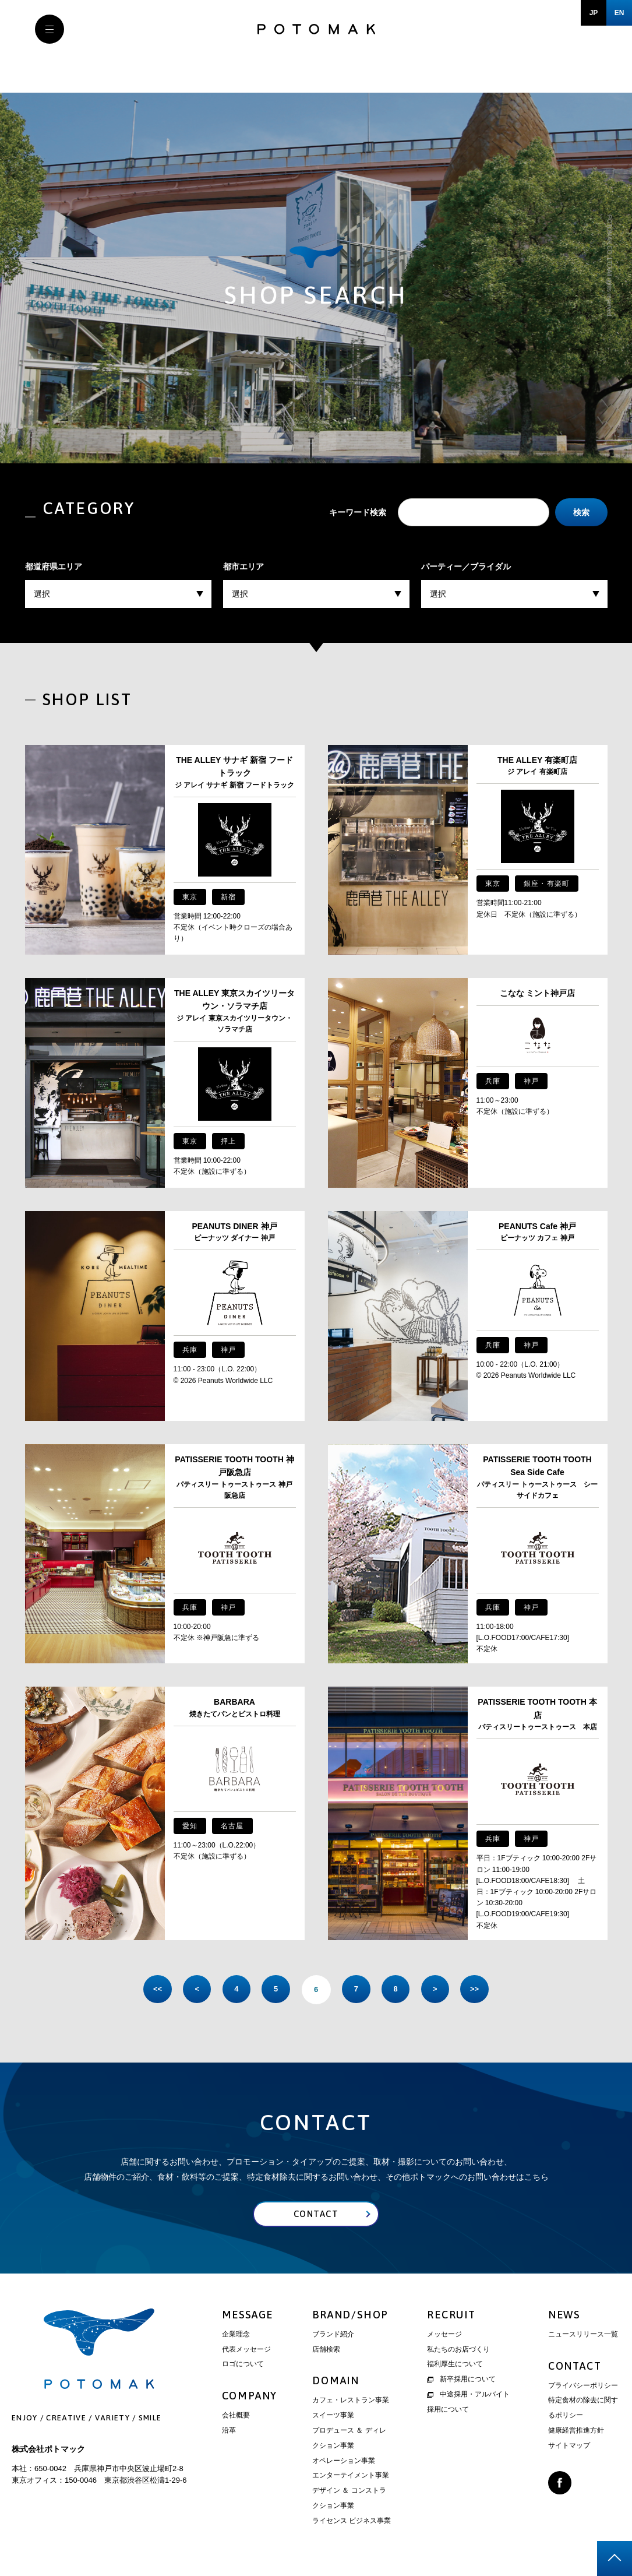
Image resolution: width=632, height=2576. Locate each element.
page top (614, 2558)
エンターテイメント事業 (350, 2476)
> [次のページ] (438, 1989)
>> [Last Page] (479, 1989)
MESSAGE (248, 2315)
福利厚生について (455, 2365)
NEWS (564, 2315)
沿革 (229, 2431)
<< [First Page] (153, 1989)
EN (619, 13)
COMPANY (250, 2397)
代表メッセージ (246, 2350)
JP (593, 13)
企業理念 (236, 2335)
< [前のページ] (194, 1989)
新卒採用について (461, 2380)
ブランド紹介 (333, 2335)
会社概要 (236, 2416)
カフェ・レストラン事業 (350, 2401)
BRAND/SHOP (350, 2315)
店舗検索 (326, 2350)
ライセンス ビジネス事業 (351, 2521)
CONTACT (575, 2366)
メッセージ (444, 2335)
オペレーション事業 (343, 2461)
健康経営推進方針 (576, 2431)
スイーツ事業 (333, 2416)
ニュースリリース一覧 (583, 2335)
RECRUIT (451, 2315)
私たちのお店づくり (458, 2350)
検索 (581, 512)
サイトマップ (569, 2446)
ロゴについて (243, 2365)
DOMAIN (335, 2382)
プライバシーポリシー (583, 2386)
